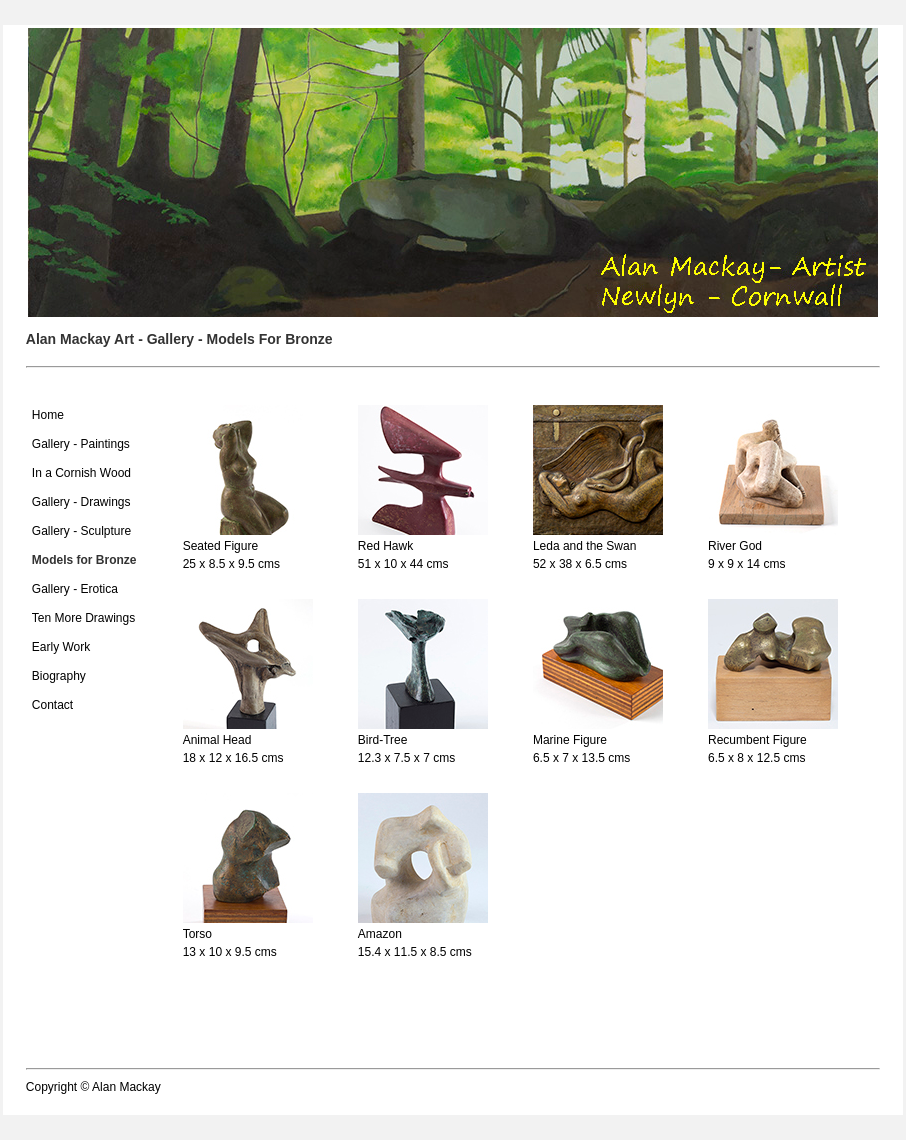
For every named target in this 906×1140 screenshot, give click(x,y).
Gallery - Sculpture (81, 531)
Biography (59, 676)
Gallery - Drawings (81, 502)
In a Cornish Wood (81, 473)
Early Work (61, 647)
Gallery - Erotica (75, 589)
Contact (52, 705)
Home (48, 415)
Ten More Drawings (83, 618)
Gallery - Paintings (81, 444)
